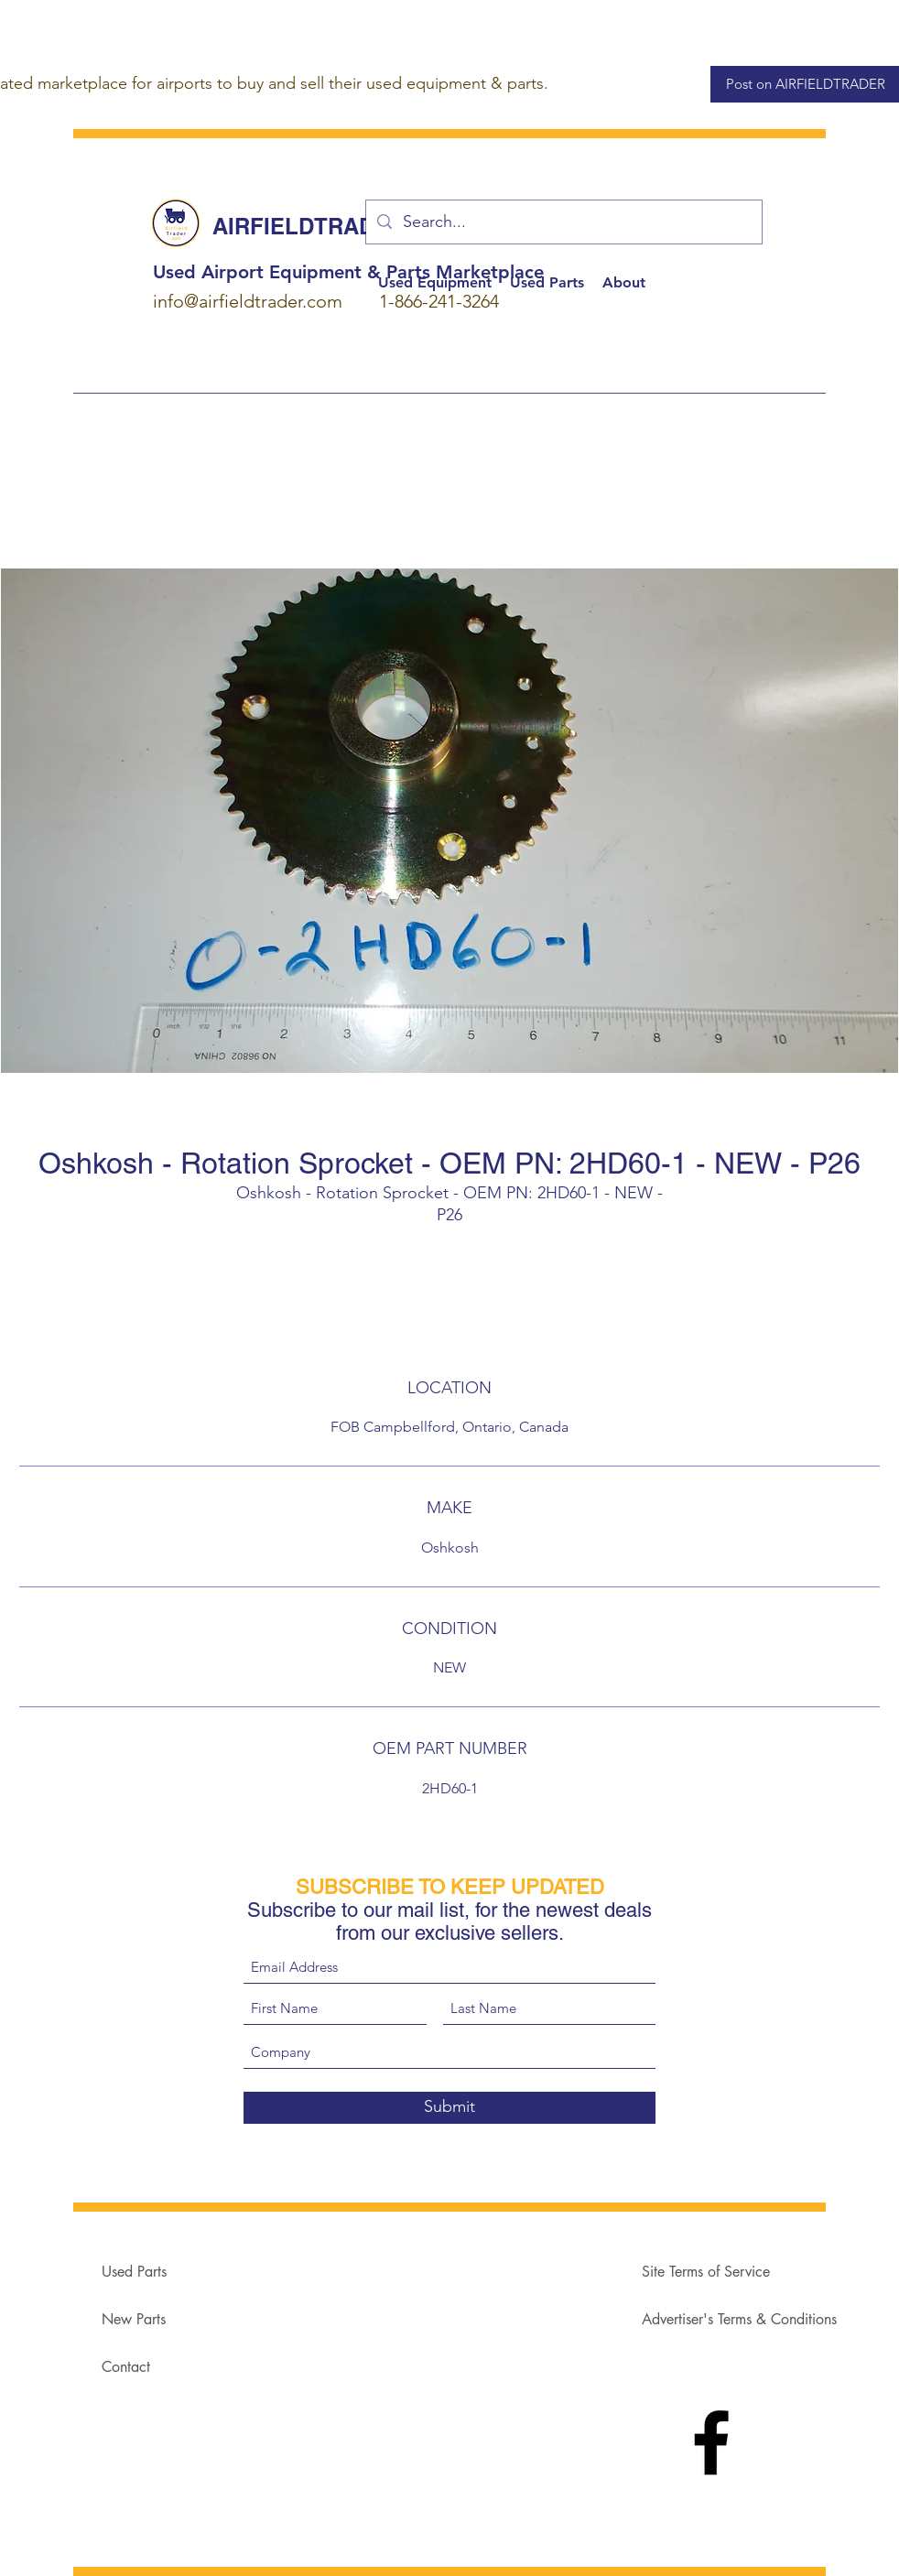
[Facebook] (711, 2442)
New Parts (134, 2319)
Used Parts (134, 2271)
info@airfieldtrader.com (247, 301)
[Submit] (449, 2108)
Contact (126, 2366)
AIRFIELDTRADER (308, 226)
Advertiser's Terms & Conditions (739, 2319)
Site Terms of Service (706, 2271)
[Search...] (563, 222)
